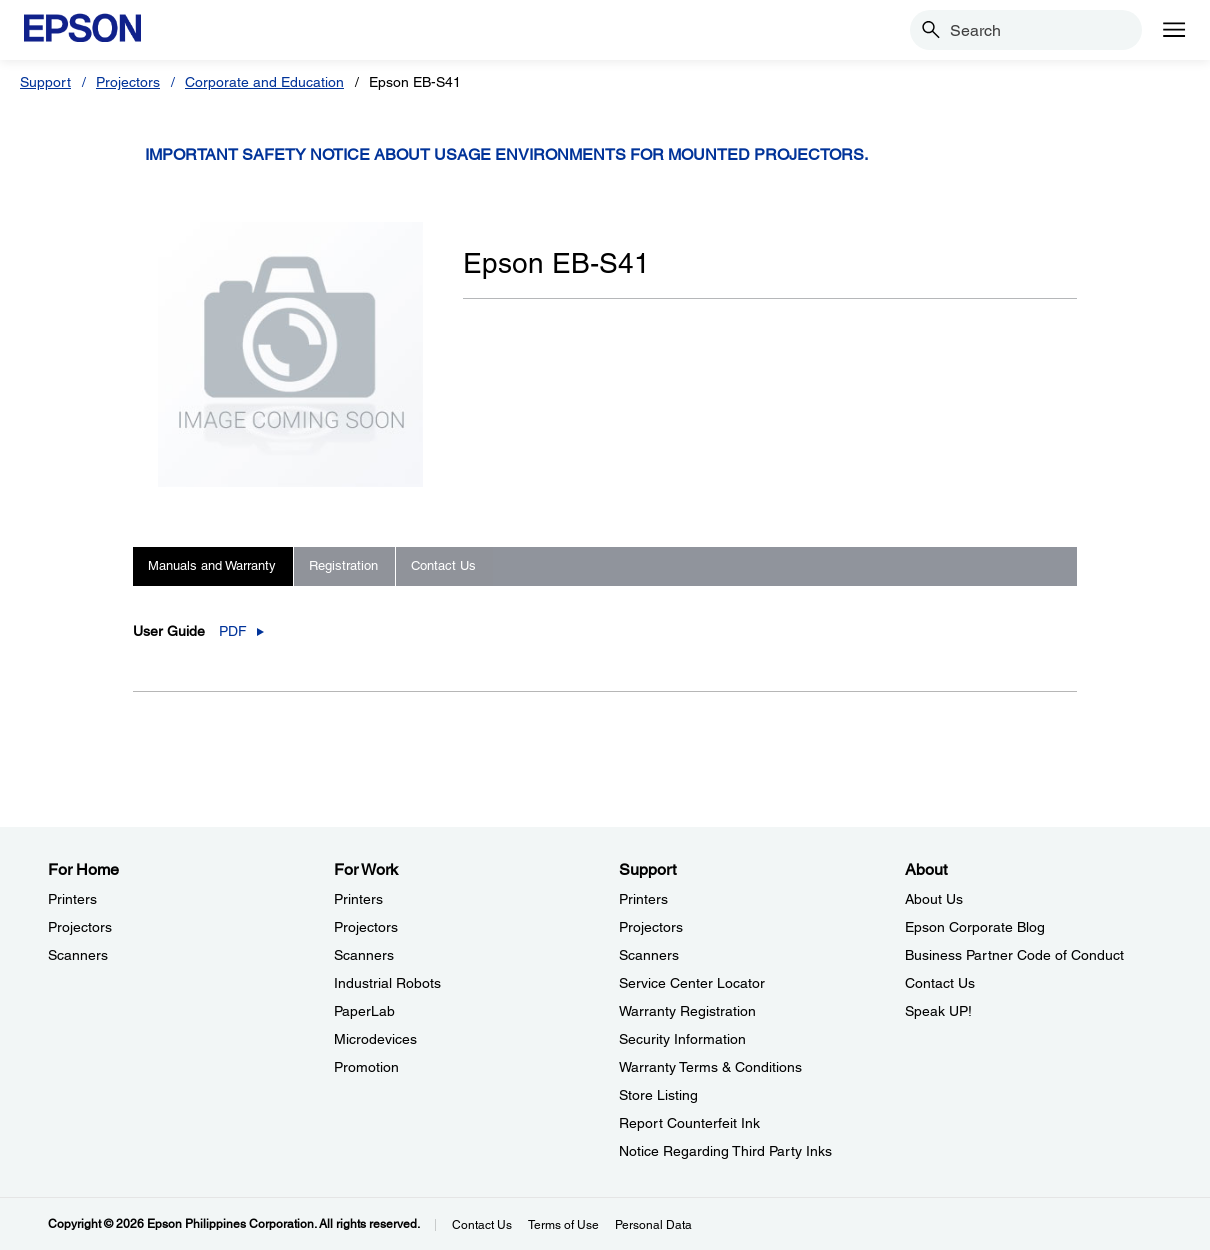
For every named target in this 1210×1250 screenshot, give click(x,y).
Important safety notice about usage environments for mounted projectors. (506, 154)
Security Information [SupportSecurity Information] (682, 1039)
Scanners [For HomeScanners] (78, 955)
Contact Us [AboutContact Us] (940, 983)
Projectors (128, 82)
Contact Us (482, 1225)
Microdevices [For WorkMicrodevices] (375, 1039)
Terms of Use (563, 1225)
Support (45, 82)
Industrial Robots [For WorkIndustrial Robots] (387, 983)
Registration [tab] (343, 565)
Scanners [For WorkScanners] (364, 955)
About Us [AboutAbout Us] (934, 899)
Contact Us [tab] (443, 565)
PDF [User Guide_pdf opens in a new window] (233, 631)
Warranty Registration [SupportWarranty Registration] (687, 1011)
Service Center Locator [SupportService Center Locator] (692, 983)
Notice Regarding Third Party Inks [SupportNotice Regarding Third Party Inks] (725, 1151)
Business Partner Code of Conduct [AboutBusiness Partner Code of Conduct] (1014, 955)
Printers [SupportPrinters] (643, 899)
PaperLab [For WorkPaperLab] (364, 1011)
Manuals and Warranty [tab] (212, 565)
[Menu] (1174, 30)
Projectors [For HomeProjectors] (80, 927)
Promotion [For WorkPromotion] (366, 1067)
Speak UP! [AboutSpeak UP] (938, 1011)
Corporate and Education (264, 82)
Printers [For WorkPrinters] (358, 899)
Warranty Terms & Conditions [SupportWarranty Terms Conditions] (710, 1067)
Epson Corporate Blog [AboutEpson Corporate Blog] (975, 927)
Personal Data (653, 1225)
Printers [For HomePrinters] (72, 899)
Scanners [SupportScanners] (649, 955)
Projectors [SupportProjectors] (651, 927)
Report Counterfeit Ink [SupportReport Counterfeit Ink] (689, 1123)
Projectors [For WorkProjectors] (366, 927)
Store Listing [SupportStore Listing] (658, 1095)
